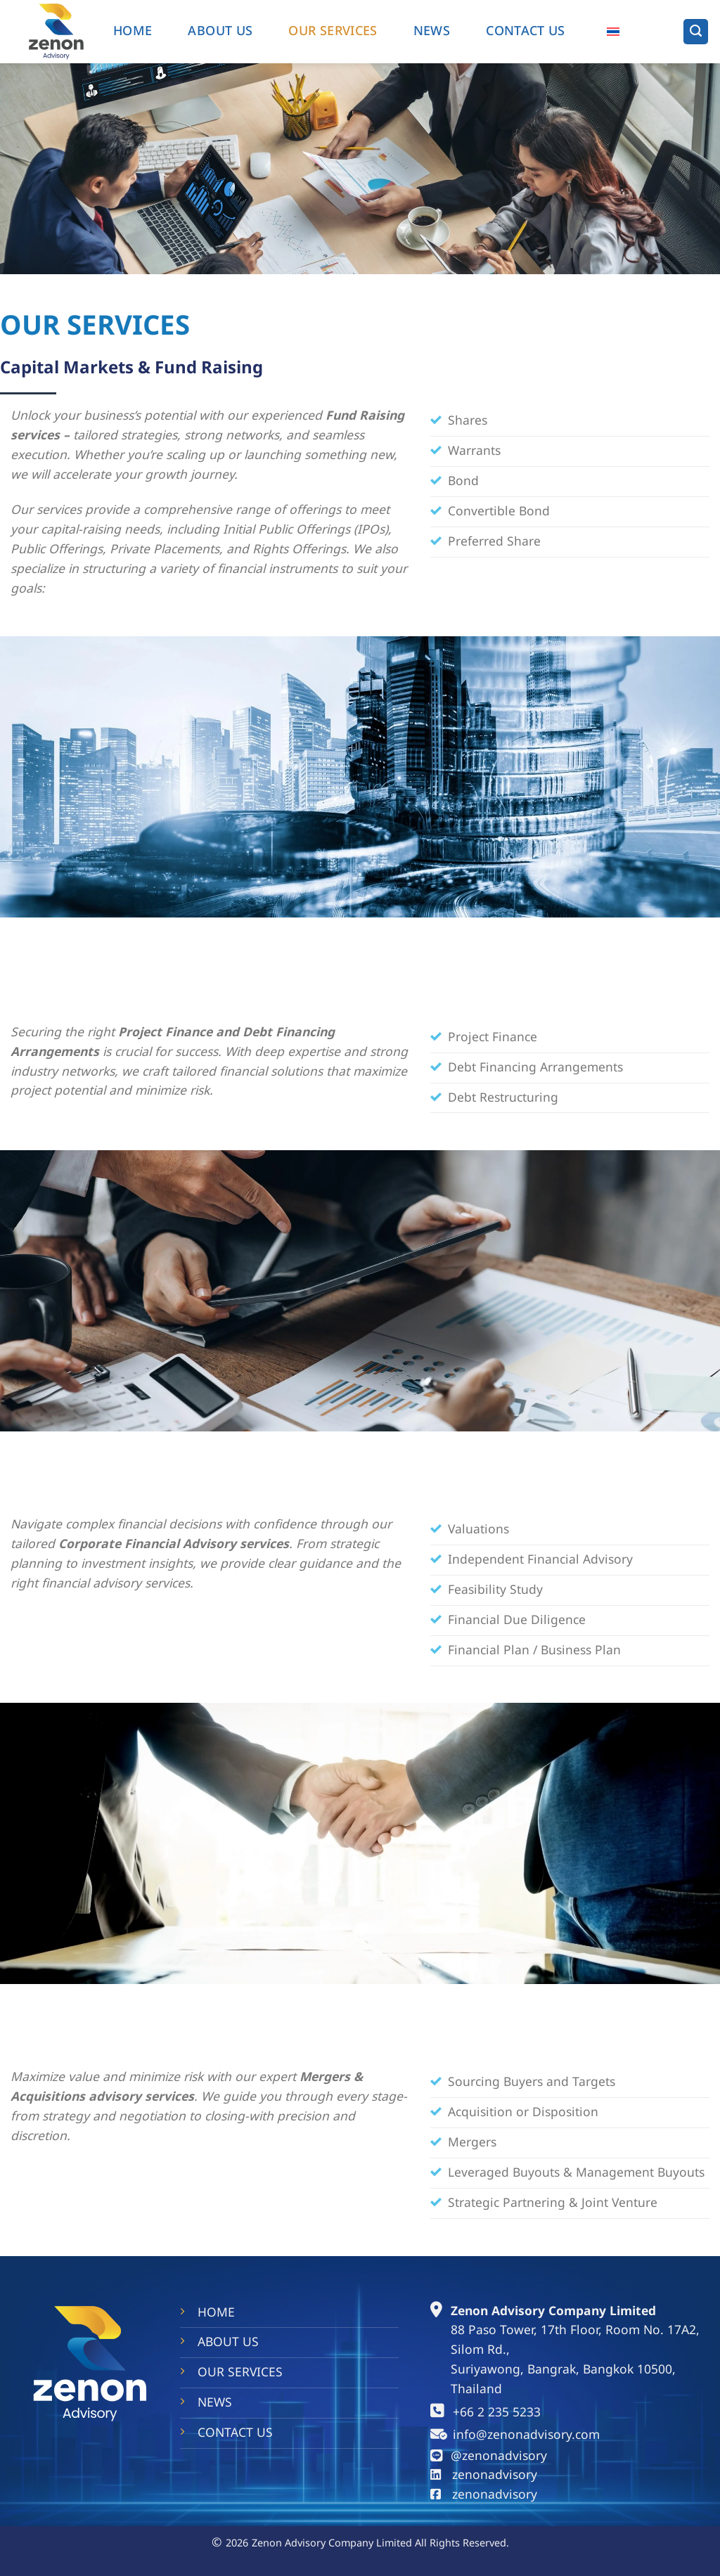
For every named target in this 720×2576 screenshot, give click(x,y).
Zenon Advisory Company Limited (553, 2311)
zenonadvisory (494, 2475)
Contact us (525, 31)
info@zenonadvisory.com (526, 2435)
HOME (132, 31)
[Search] (695, 31)
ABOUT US (220, 31)
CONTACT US (235, 2432)
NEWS (431, 31)
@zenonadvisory (499, 2456)
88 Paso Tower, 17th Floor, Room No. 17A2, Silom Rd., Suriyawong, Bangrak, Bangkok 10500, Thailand (575, 2360)
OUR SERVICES (332, 31)
